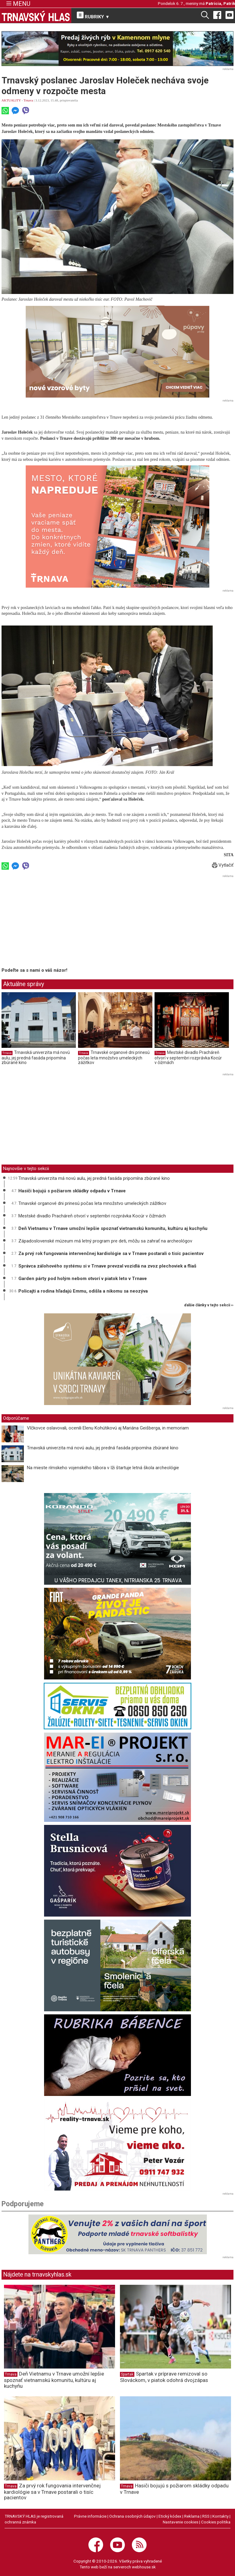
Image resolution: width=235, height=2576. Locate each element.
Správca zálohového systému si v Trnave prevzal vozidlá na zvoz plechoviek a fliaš (107, 1266)
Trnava (28, 100)
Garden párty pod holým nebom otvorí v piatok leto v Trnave (82, 1278)
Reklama (192, 2516)
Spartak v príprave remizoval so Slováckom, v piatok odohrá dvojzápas (164, 2377)
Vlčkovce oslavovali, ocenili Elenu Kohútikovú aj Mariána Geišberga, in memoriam (108, 1428)
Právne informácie (90, 2516)
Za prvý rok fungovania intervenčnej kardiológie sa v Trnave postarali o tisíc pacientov (110, 1253)
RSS (206, 2516)
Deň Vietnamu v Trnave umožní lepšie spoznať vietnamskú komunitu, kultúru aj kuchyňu (112, 1228)
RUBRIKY (93, 16)
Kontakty (220, 2516)
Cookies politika (215, 2521)
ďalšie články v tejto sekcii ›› (208, 1305)
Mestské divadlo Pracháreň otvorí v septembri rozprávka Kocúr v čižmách (188, 1057)
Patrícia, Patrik (220, 3)
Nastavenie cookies (180, 2521)
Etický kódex (170, 2516)
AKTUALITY (11, 100)
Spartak (127, 2374)
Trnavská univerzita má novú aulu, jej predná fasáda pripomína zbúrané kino (36, 1057)
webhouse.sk (144, 2566)
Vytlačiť (222, 865)
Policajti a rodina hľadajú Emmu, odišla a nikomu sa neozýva (83, 1291)
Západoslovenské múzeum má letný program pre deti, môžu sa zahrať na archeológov (105, 1241)
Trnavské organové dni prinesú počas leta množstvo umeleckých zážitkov (114, 1057)
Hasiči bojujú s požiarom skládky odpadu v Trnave (72, 1191)
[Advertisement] (53, 922)
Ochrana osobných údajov (132, 2516)
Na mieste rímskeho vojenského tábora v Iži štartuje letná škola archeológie (103, 1467)
